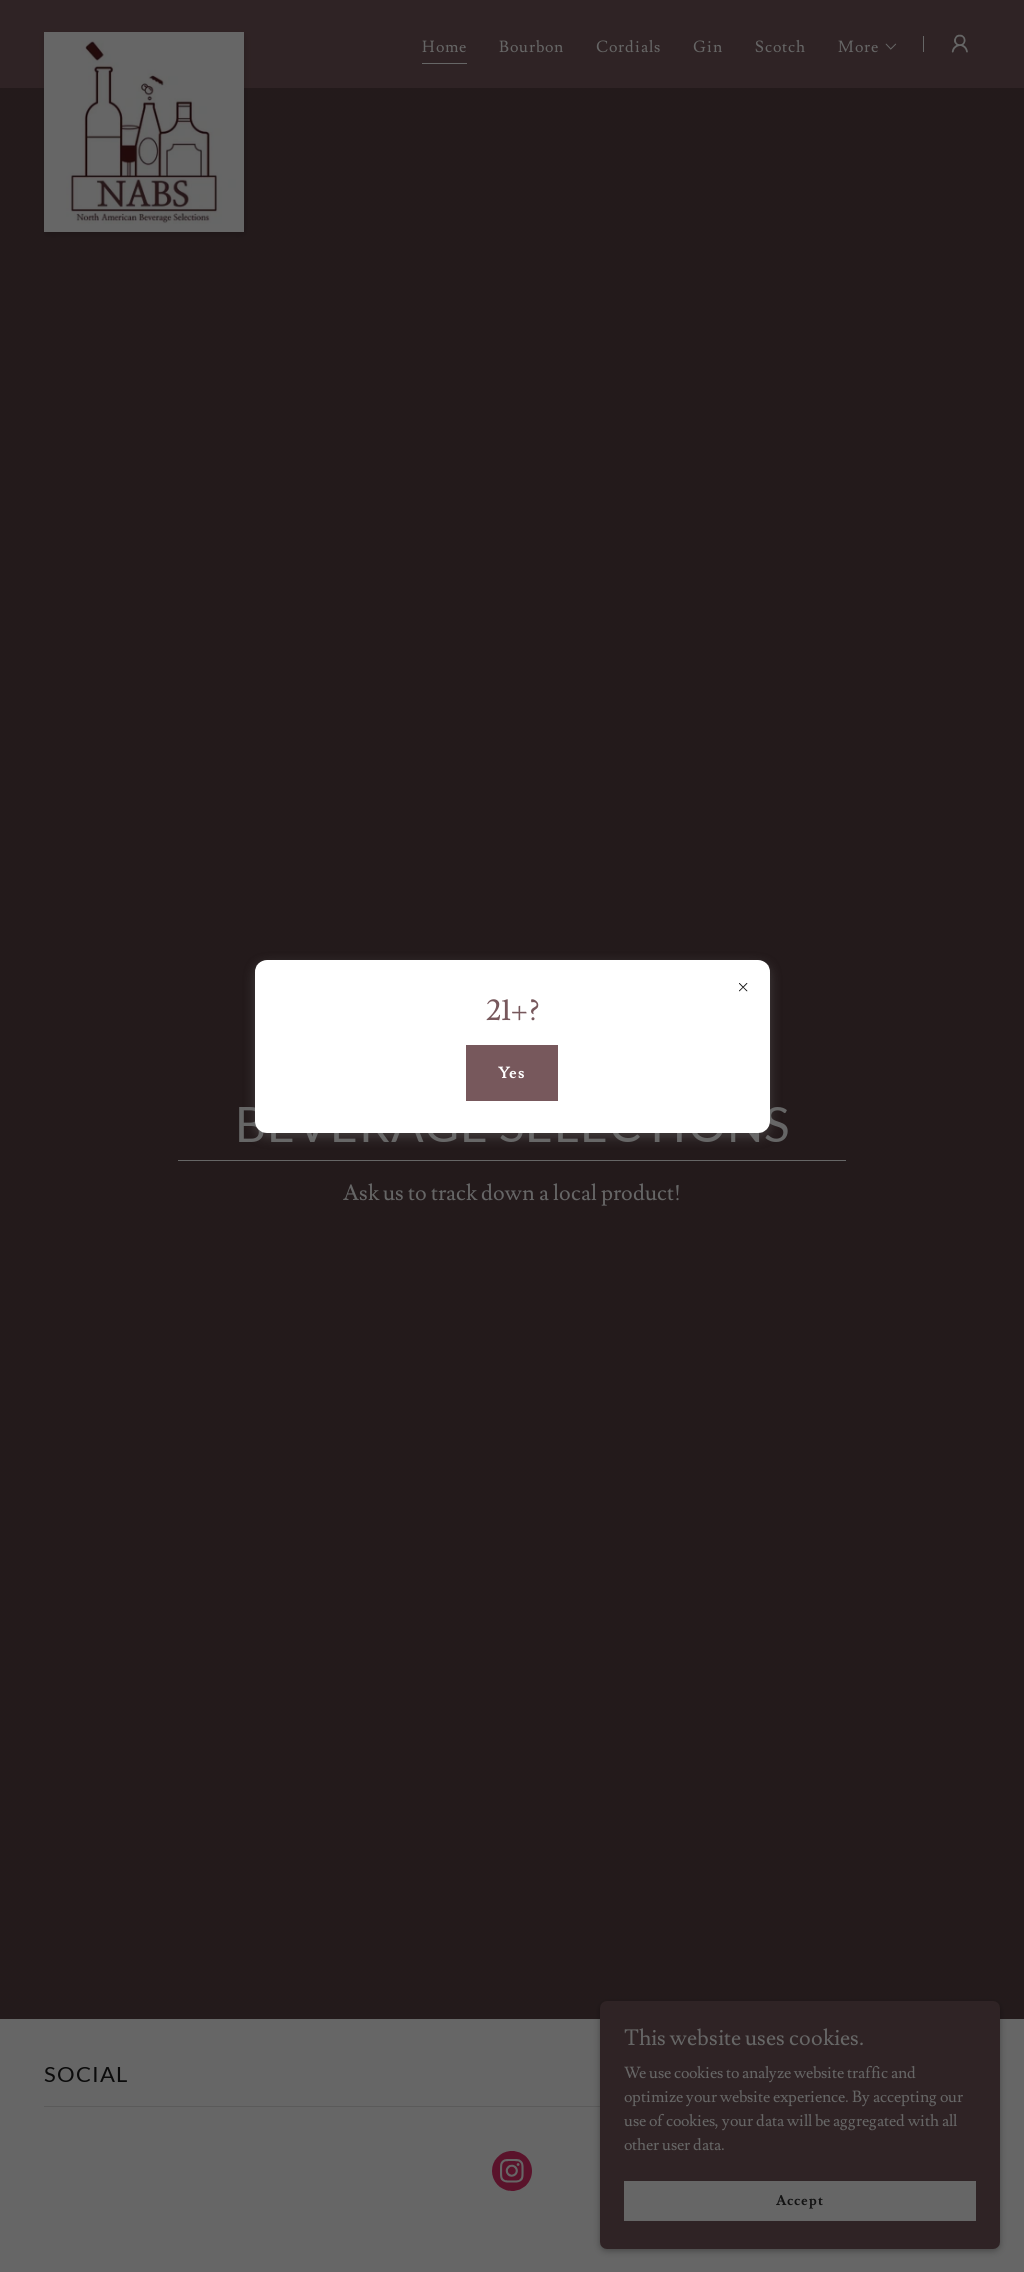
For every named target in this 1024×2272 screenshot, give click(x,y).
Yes (512, 1073)
